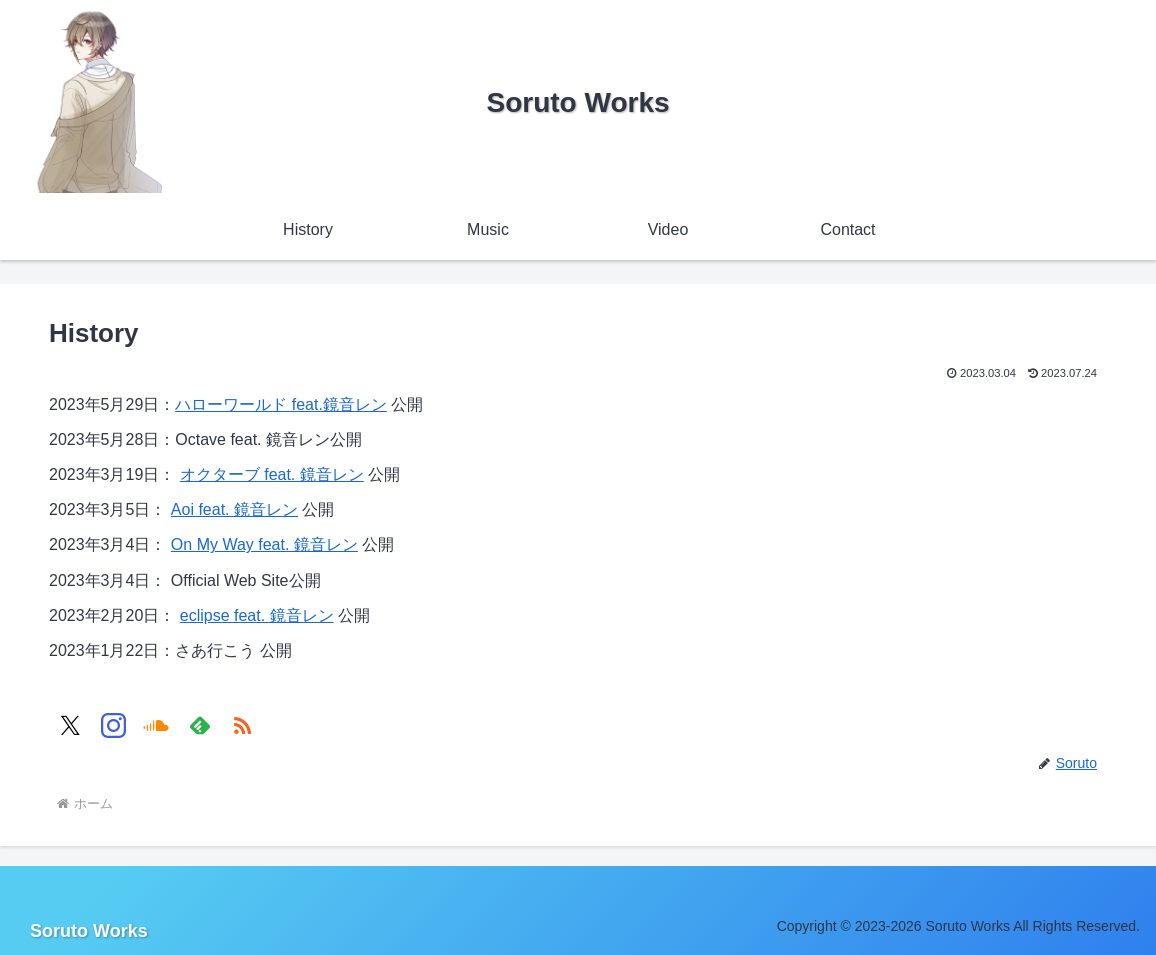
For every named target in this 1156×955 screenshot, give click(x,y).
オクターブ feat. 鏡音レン (272, 474)
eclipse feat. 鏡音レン (257, 615)
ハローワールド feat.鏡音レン (281, 404)
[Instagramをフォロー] (113, 725)
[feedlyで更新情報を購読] (199, 725)
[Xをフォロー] (70, 725)
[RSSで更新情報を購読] (242, 725)
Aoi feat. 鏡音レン (234, 509)
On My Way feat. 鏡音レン (264, 544)
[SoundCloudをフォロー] (156, 725)
